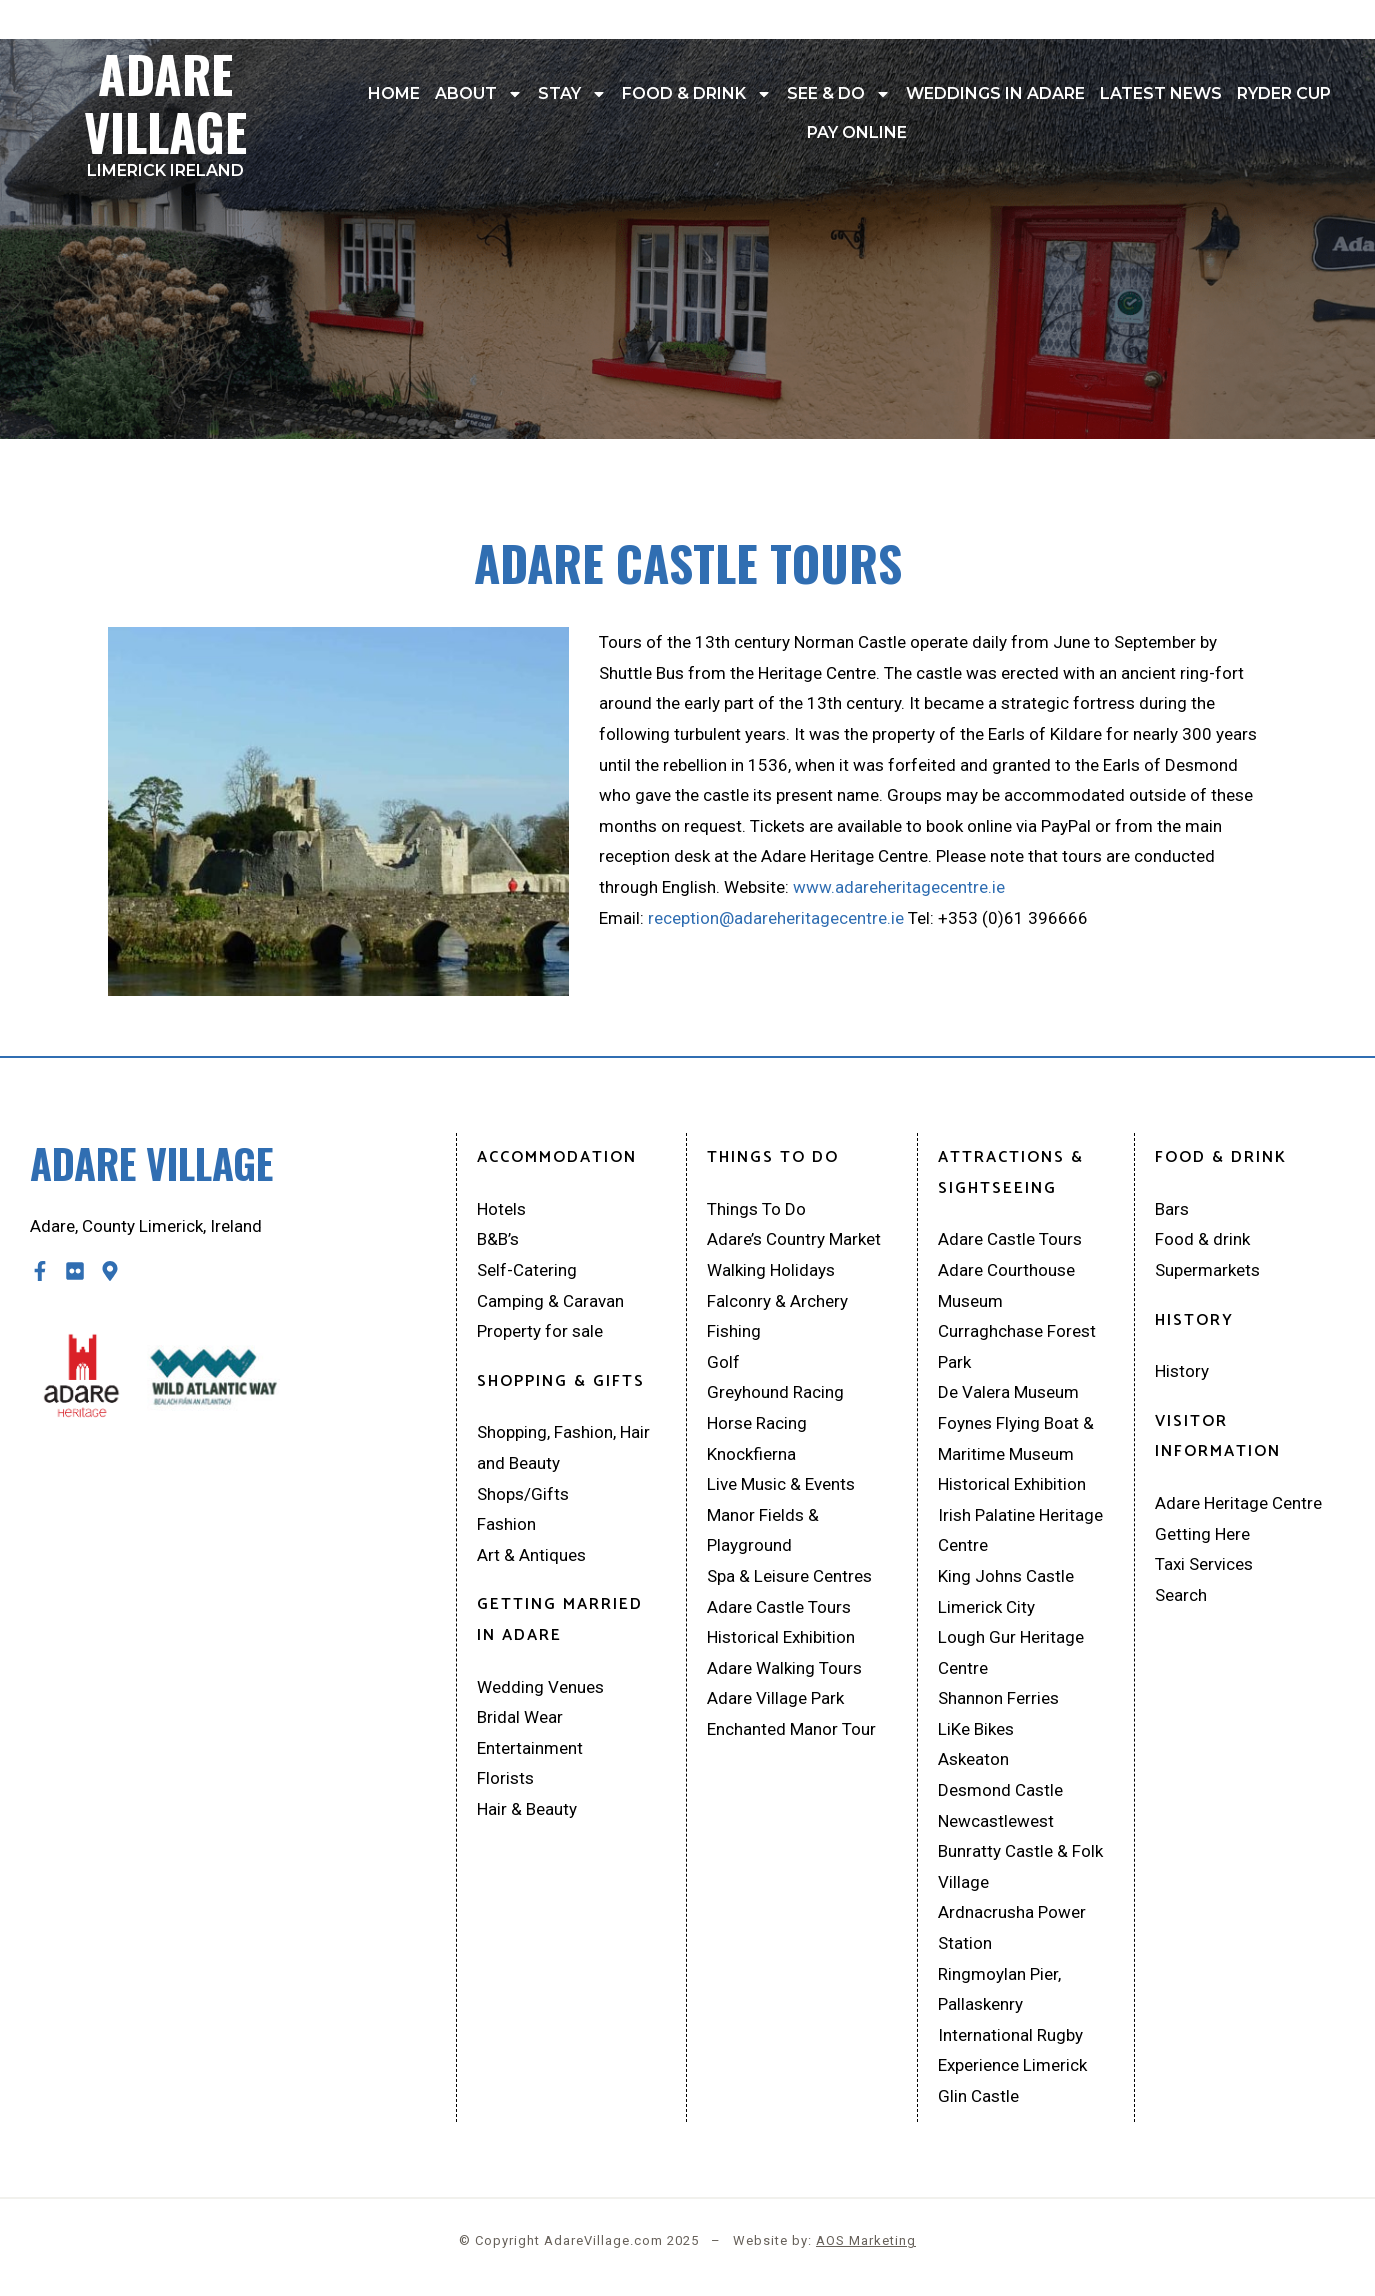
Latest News (1161, 93)
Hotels (501, 1209)
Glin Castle (978, 2096)
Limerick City (986, 1607)
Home (394, 93)
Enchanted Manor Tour (791, 1729)
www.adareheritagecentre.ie (899, 887)
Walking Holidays (771, 1270)
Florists (505, 1778)
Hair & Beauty (527, 1809)
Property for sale (540, 1331)
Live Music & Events (781, 1484)
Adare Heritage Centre (1238, 1503)
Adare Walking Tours (784, 1668)
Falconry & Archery (777, 1301)
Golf (723, 1362)
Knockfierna (751, 1454)
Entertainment (530, 1748)
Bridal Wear (520, 1717)
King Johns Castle (1006, 1576)
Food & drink (697, 94)
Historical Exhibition (781, 1637)
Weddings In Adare (995, 93)
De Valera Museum (1008, 1392)
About (479, 94)
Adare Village (165, 107)
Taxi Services (1204, 1564)
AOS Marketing (866, 2240)
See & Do (839, 94)
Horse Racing (757, 1423)
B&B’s (498, 1239)
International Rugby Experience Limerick (1012, 2050)
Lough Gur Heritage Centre (1011, 1652)
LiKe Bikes (976, 1729)
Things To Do (756, 1209)
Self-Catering (527, 1270)
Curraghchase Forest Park (1017, 1346)
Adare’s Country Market (794, 1239)
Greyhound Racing (775, 1392)
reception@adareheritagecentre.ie (778, 918)
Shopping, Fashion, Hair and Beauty (563, 1447)
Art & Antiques (531, 1555)
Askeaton (973, 1759)
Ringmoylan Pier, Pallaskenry (999, 1989)
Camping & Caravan (550, 1301)
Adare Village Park (775, 1698)
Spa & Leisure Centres (789, 1576)
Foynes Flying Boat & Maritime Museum (1016, 1438)
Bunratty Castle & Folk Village (1020, 1866)
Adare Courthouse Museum (1006, 1285)
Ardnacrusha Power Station (1012, 1927)
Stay (572, 94)
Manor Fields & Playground (763, 1530)
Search (1181, 1595)
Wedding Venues (540, 1687)
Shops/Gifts (523, 1494)
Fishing (734, 1331)
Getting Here (1202, 1534)
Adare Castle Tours (779, 1607)
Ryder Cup (1284, 93)
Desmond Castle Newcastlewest (1000, 1805)
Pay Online (857, 132)
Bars (1172, 1209)
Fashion (506, 1524)
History (1182, 1371)
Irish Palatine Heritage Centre (1020, 1530)
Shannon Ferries (998, 1698)
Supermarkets (1207, 1270)
